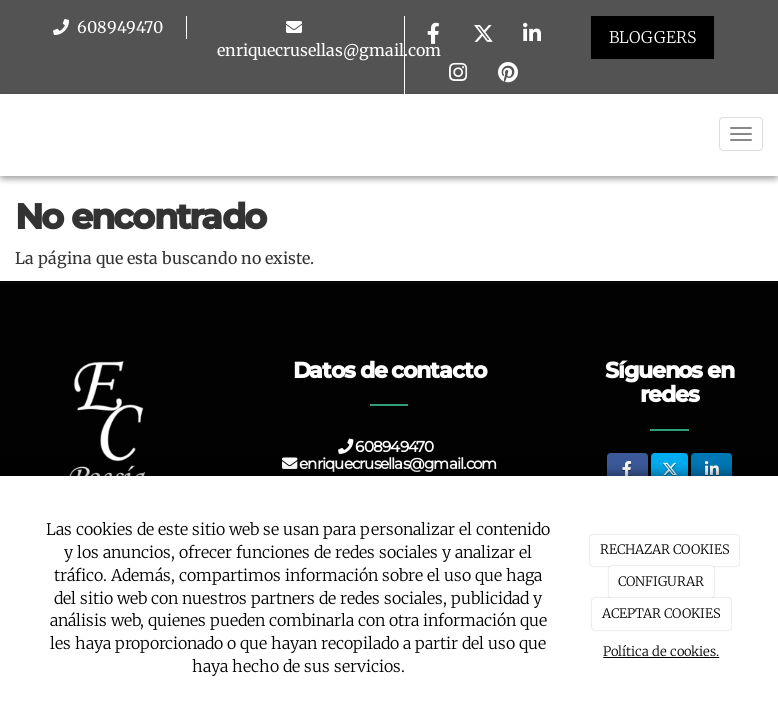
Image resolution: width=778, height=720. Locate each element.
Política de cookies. (661, 651)
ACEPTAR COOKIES (661, 613)
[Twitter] (483, 35)
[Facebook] (434, 35)
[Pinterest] (508, 74)
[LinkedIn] (532, 35)
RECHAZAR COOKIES (665, 549)
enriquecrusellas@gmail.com (329, 50)
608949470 (118, 27)
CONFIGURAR (661, 581)
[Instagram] (458, 74)
